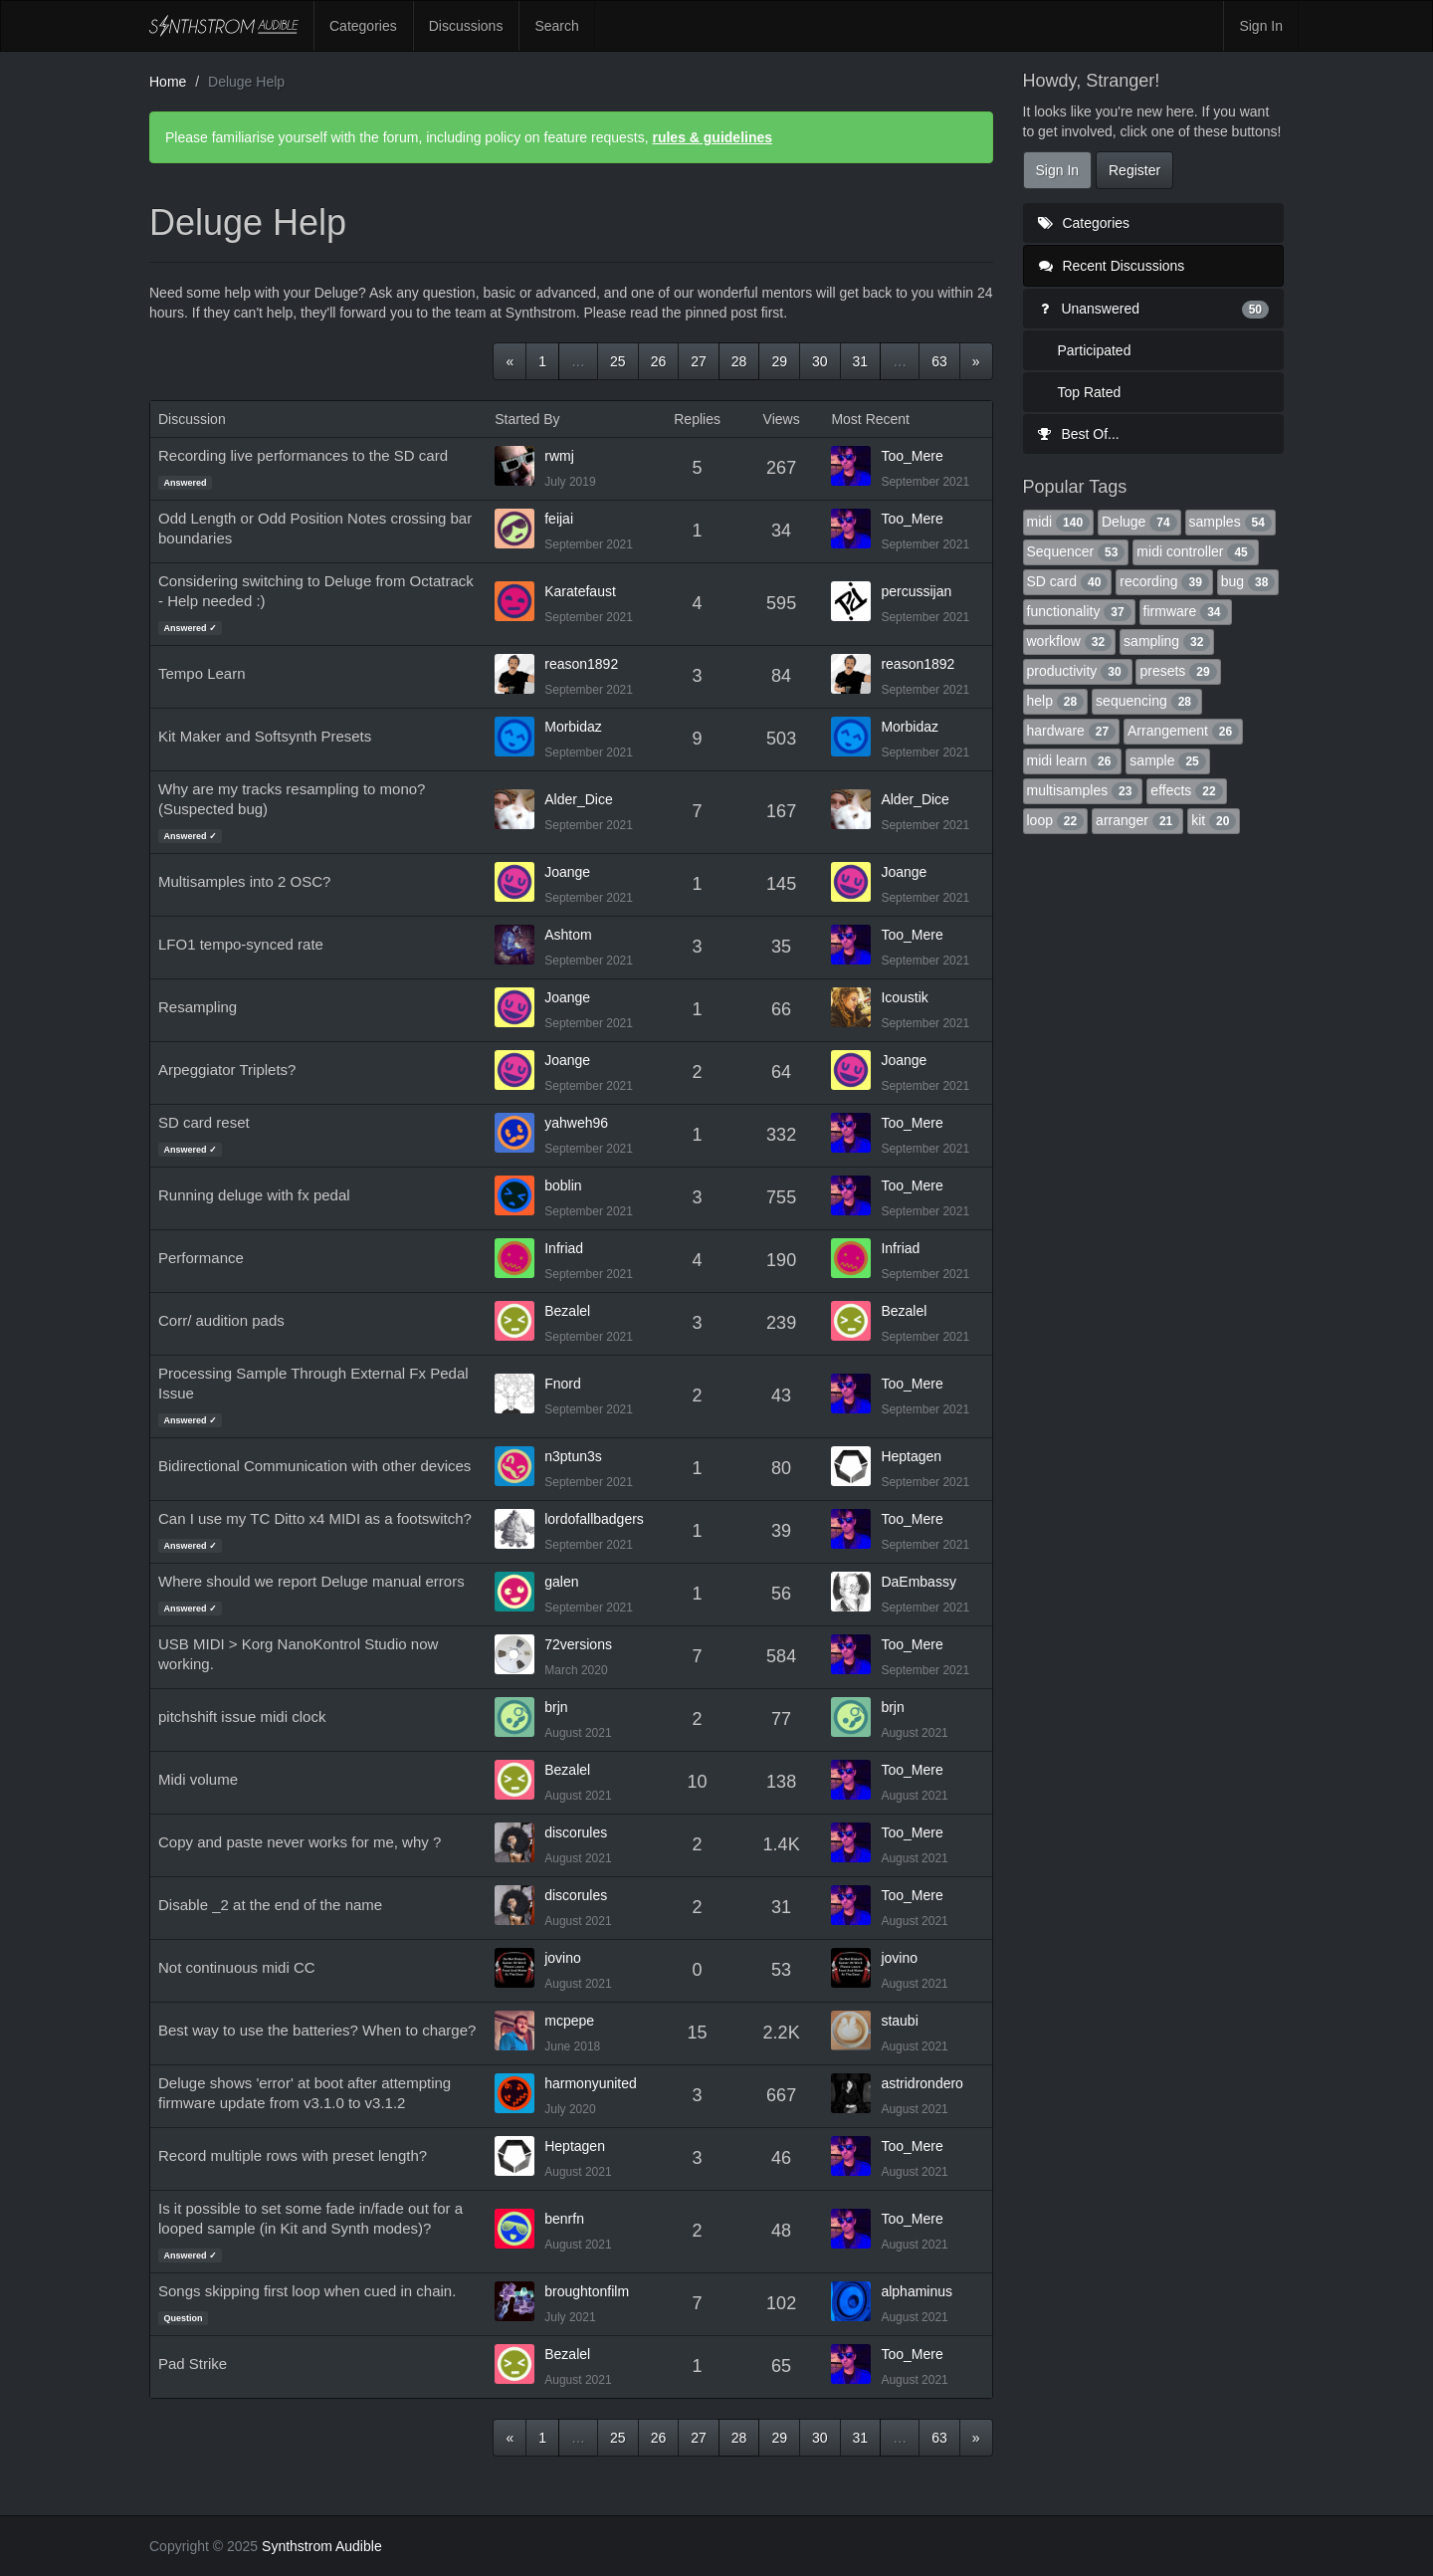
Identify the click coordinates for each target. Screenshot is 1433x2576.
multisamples (1083, 790)
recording (1164, 581)
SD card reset (204, 1122)
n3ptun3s (573, 1456)
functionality (1079, 611)
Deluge (1139, 522)
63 (939, 361)
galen (561, 1582)
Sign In (1261, 26)
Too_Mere (911, 456)
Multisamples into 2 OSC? (244, 881)
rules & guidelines (712, 137)
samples (1230, 522)
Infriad (563, 1248)
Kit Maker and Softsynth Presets (264, 736)
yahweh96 (576, 1123)
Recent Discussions (1112, 266)
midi (1059, 522)
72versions (578, 1644)
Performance (201, 1257)
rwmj (559, 456)
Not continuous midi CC (236, 1967)
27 (699, 361)
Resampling (197, 1006)
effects (1186, 790)
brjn (555, 1707)
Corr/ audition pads (221, 1320)
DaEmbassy (918, 1582)
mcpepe (569, 2021)
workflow (1070, 641)
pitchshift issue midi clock (241, 1716)
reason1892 (581, 664)
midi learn (1073, 760)
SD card (1068, 581)
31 (861, 361)
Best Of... (1079, 434)
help (1056, 701)
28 (739, 361)
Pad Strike (192, 2363)
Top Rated (1090, 392)
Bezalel (567, 1311)
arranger (1137, 820)
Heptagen (911, 1456)
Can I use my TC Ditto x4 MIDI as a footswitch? (315, 1518)
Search (556, 26)
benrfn (564, 2219)
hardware (1072, 731)
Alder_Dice (578, 799)
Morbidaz (573, 727)
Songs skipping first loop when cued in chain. (307, 2290)
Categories (363, 26)
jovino (562, 1958)
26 (659, 361)
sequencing (1147, 701)
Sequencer (1076, 551)
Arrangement (1183, 731)
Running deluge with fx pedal (254, 1194)
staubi (899, 2021)
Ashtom (567, 935)
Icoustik (904, 997)
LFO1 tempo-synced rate (240, 944)
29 (779, 361)
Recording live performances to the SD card (303, 455)
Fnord (562, 1384)
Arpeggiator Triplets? (227, 1069)
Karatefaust (580, 591)
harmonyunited (590, 2083)
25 (618, 361)
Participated (1094, 350)
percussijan (916, 591)
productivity (1077, 671)
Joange (567, 872)
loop (1056, 820)
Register (1134, 170)
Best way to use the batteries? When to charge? (317, 2030)
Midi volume (198, 1779)
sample (1167, 760)
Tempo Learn (202, 673)
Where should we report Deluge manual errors (311, 1581)
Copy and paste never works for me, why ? (299, 1841)
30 (820, 361)
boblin (562, 1185)
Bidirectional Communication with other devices (314, 1465)
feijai (558, 519)
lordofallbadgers (594, 1519)
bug (1248, 581)
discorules (575, 1832)
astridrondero (922, 2083)
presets (1177, 671)
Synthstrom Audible (224, 26)
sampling (1167, 641)
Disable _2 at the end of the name (270, 1904)
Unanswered (1154, 309)
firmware (1185, 611)
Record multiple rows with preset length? (292, 2155)
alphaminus (916, 2291)
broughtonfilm (586, 2291)
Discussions (466, 26)
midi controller (1195, 551)
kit (1213, 820)
